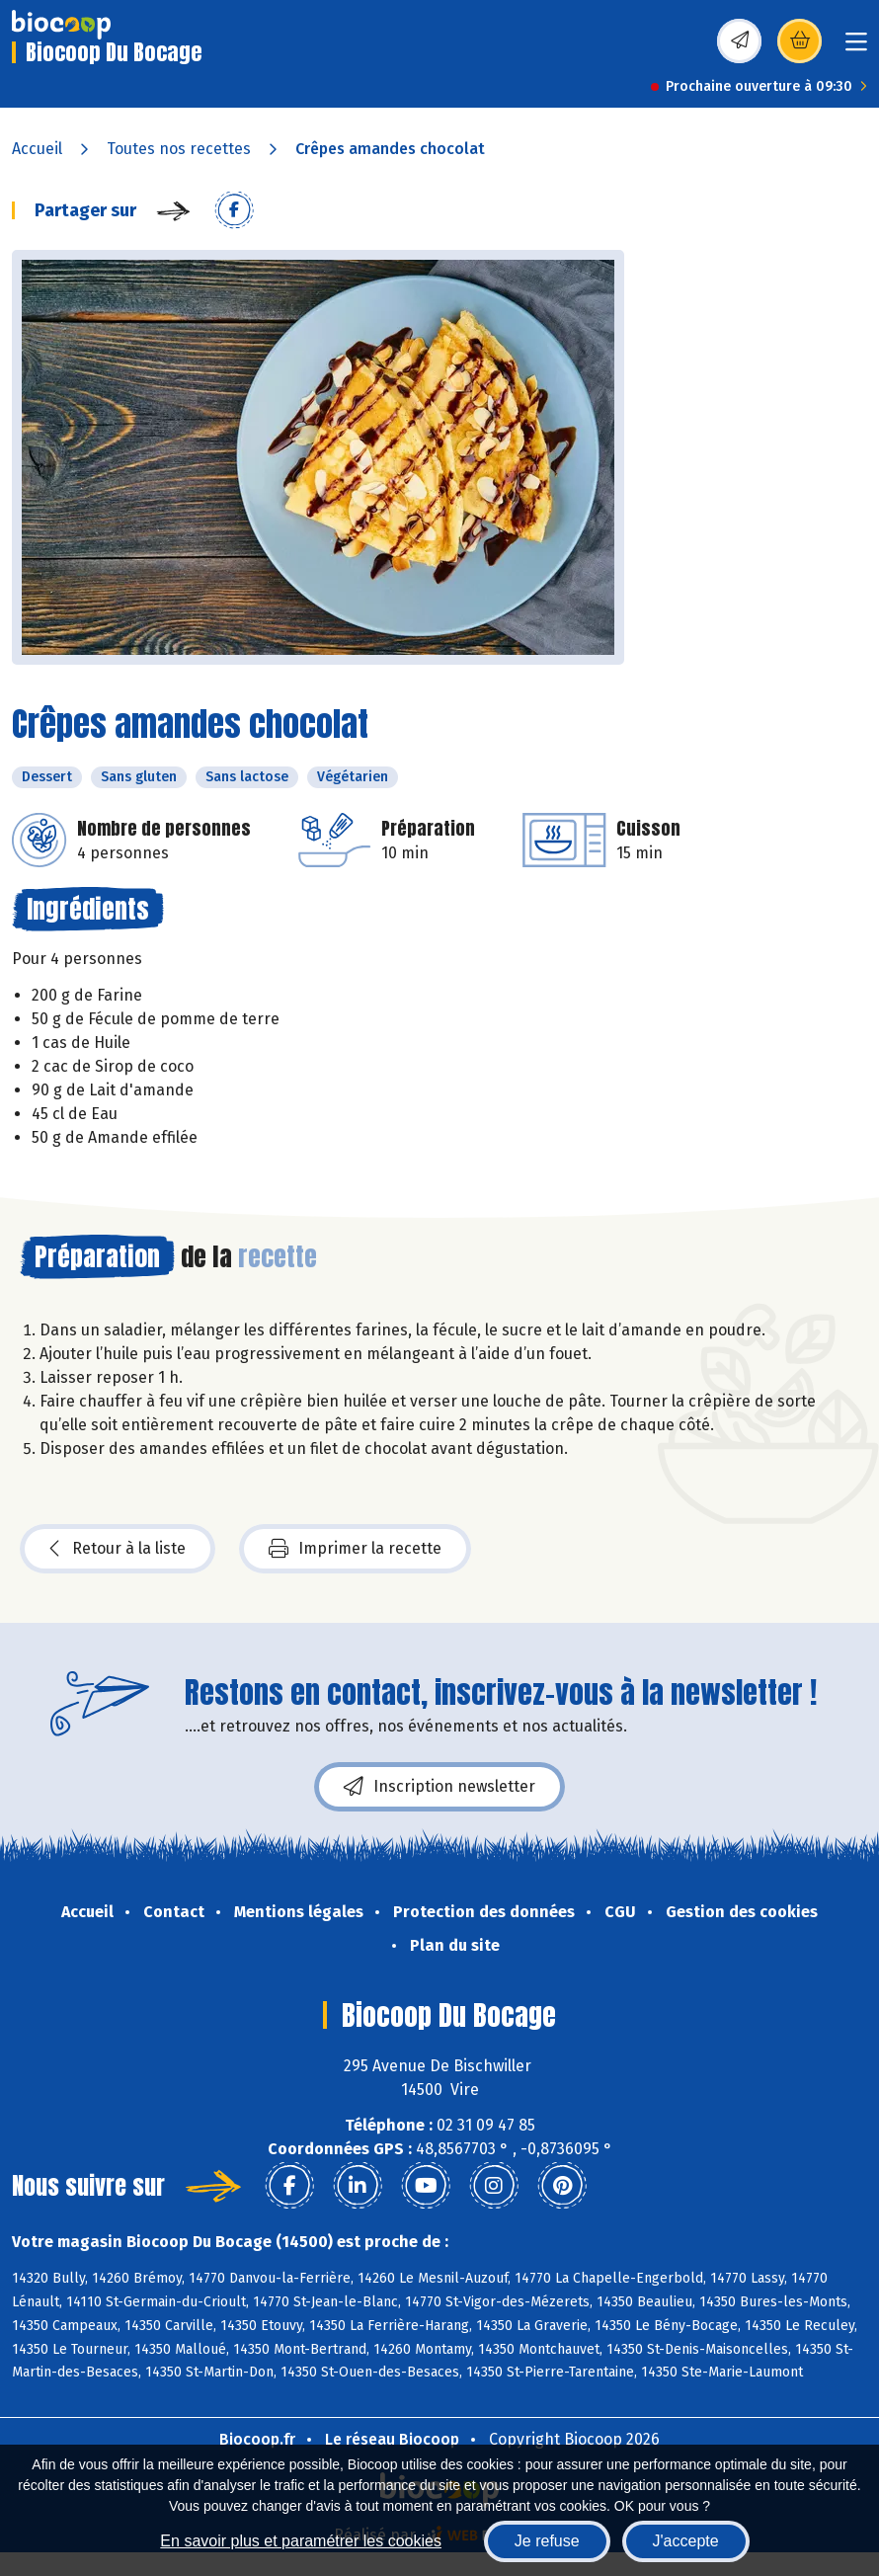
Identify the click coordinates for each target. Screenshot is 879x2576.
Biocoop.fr (257, 2439)
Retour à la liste (117, 1549)
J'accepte (686, 2541)
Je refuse (547, 2541)
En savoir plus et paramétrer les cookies (300, 2541)
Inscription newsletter (439, 1787)
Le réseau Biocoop (392, 2439)
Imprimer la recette (355, 1549)
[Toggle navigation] (856, 48)
